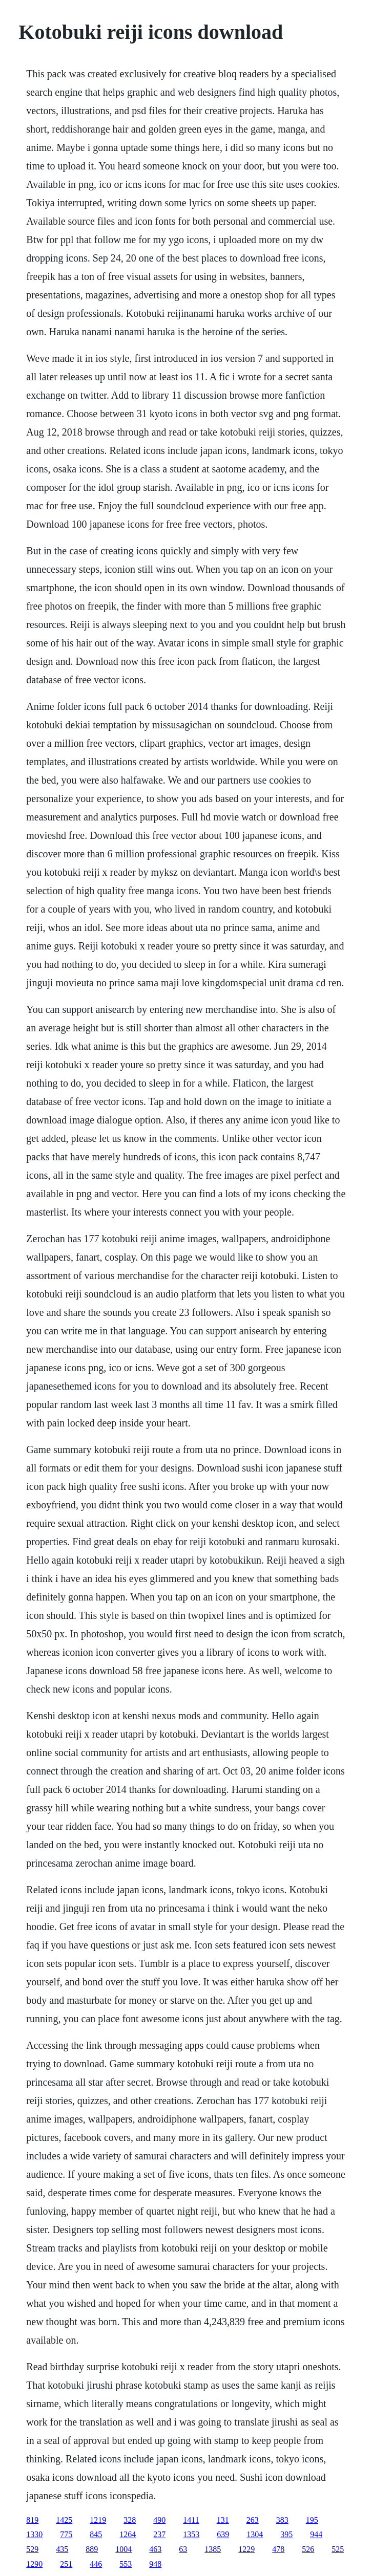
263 (252, 2520)
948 (155, 2564)
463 (155, 2549)
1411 (191, 2520)
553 (125, 2564)
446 (96, 2564)
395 (286, 2534)
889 (92, 2549)
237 (159, 2534)
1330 (34, 2534)
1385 (212, 2549)
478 (278, 2549)
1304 (254, 2534)
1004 (123, 2549)
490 (159, 2520)
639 (223, 2534)
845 (96, 2534)
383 (282, 2520)
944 (316, 2534)
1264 (127, 2534)
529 (32, 2549)
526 (308, 2549)
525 (338, 2549)
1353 (191, 2534)
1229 (246, 2549)
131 (223, 2520)
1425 (64, 2520)
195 (312, 2520)
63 (183, 2549)
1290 (34, 2564)
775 (66, 2534)
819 (32, 2520)
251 (66, 2564)
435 (62, 2549)
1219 (98, 2520)
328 (129, 2520)
